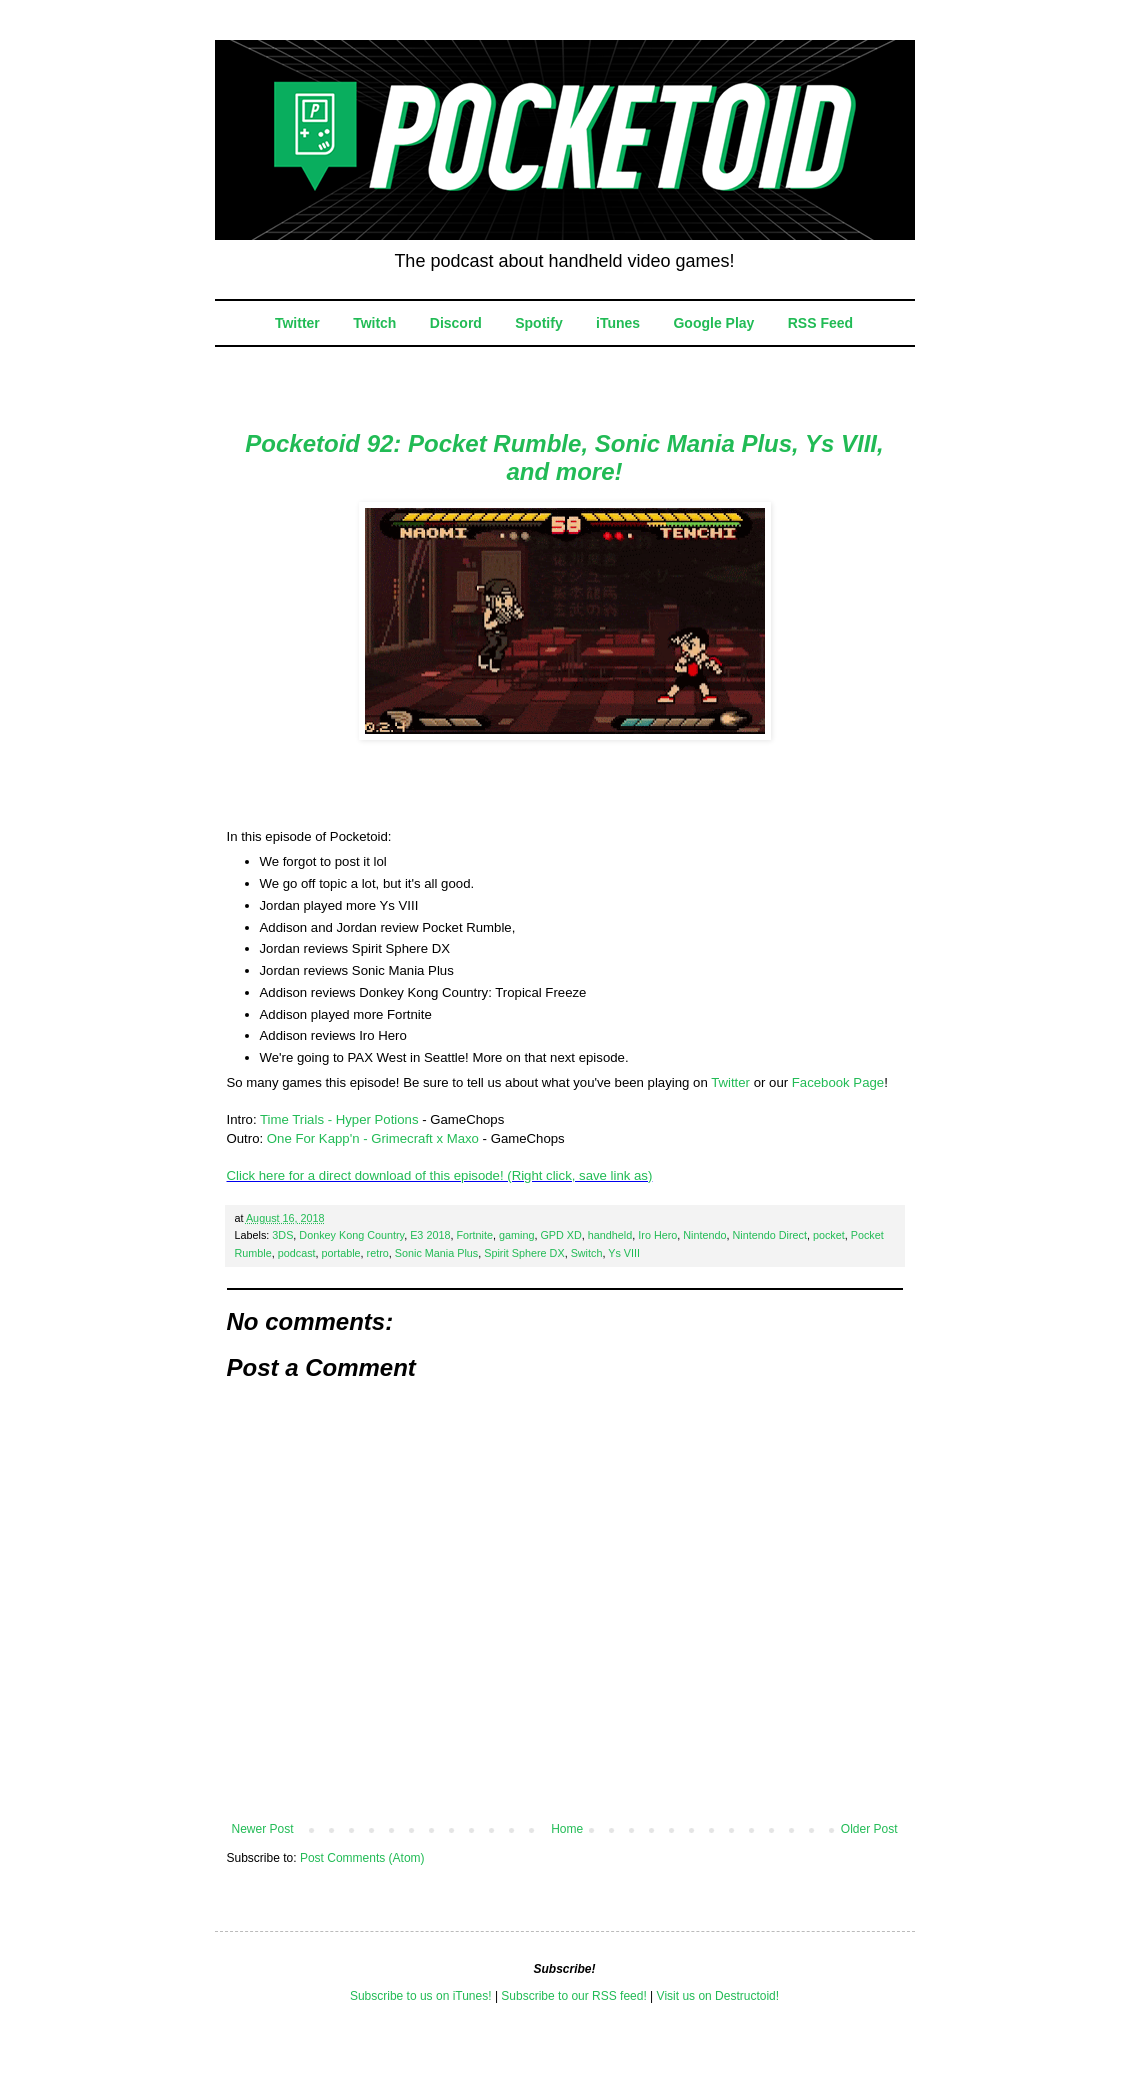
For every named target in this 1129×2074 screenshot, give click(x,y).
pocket (829, 1235)
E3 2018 (430, 1235)
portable (341, 1253)
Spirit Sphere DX (524, 1253)
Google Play (713, 323)
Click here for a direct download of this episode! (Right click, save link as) (440, 1175)
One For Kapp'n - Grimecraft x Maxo (373, 1138)
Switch (587, 1253)
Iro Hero (657, 1235)
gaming (516, 1235)
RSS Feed (820, 323)
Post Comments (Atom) (362, 1858)
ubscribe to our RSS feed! (577, 1996)
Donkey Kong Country (351, 1235)
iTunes (618, 323)
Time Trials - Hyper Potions (339, 1119)
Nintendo (704, 1235)
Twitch (374, 323)
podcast (297, 1253)
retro (378, 1253)
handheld (610, 1235)
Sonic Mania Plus (436, 1253)
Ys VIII (624, 1253)
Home (567, 1829)
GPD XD (560, 1235)
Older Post (869, 1829)
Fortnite (474, 1235)
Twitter (297, 323)
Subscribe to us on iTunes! (421, 1996)
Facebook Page (838, 1082)
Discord (456, 323)
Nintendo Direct (770, 1235)
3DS (282, 1235)
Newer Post (263, 1829)
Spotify (538, 323)
